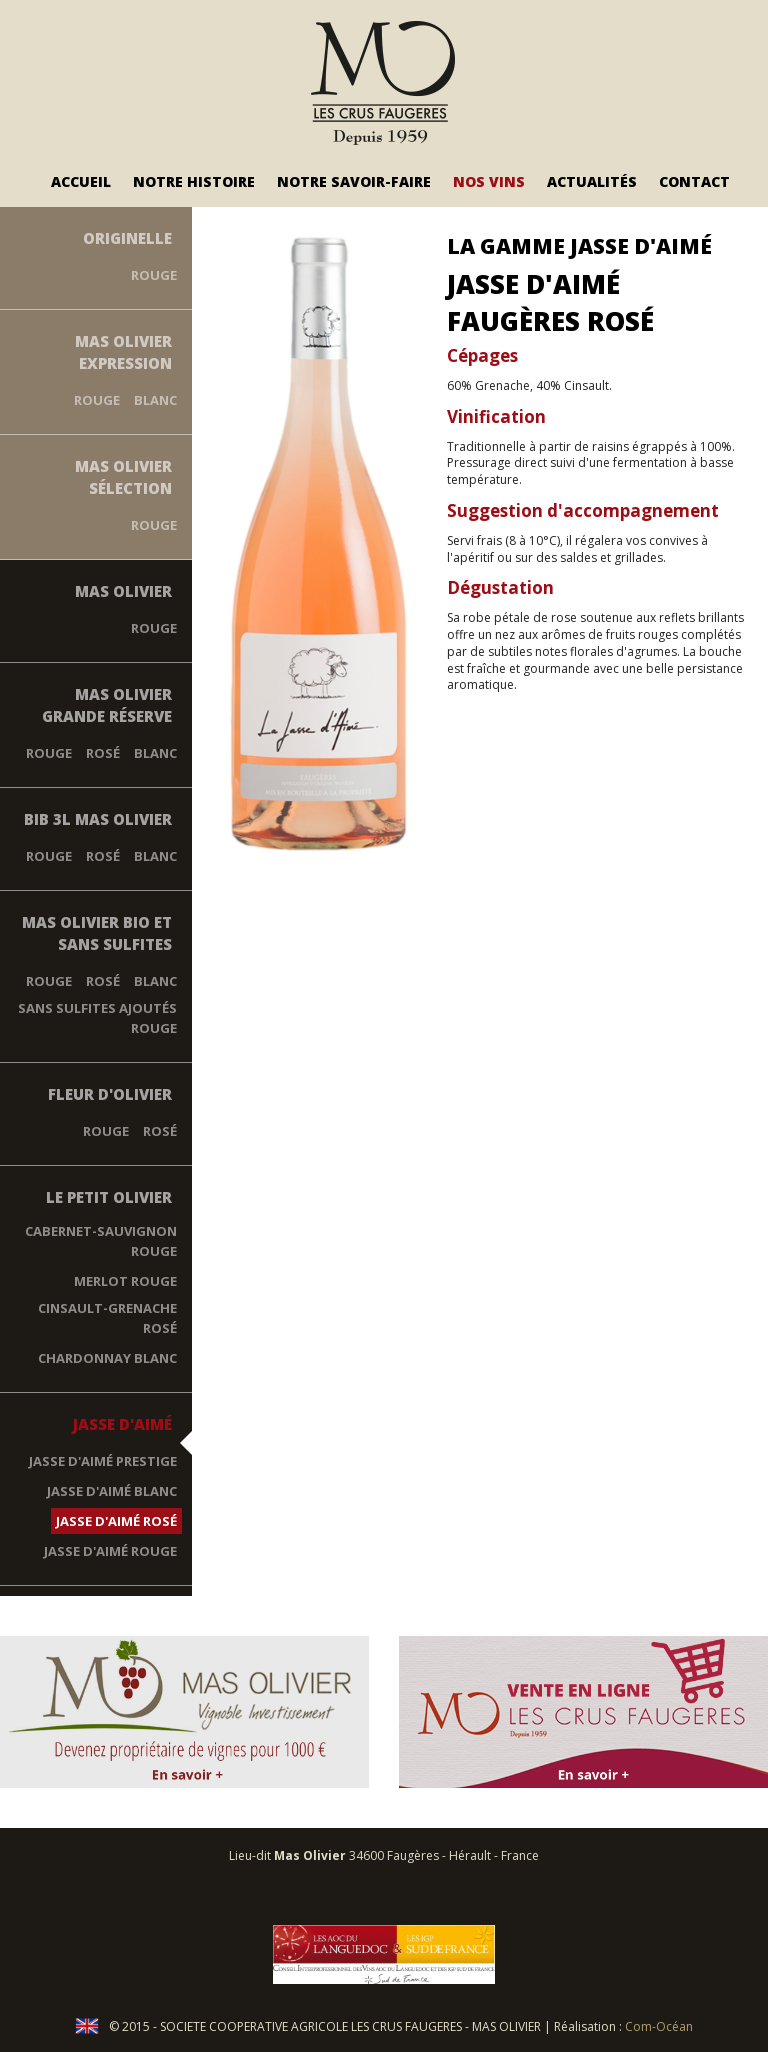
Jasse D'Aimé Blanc (112, 1491)
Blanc (155, 400)
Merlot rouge (125, 1281)
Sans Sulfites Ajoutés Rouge (97, 1018)
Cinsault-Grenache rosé (107, 1318)
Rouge (154, 275)
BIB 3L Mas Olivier (98, 819)
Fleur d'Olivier (110, 1094)
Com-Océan (659, 2026)
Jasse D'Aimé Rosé (116, 1521)
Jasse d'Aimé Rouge (110, 1551)
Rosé (103, 753)
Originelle (127, 238)
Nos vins (489, 181)
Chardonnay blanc (107, 1358)
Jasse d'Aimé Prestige (103, 1461)
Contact (694, 181)
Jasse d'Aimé (122, 1424)
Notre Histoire (194, 181)
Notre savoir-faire (354, 181)
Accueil (81, 181)
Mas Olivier (123, 591)
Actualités (592, 181)
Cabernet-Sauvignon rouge (101, 1241)
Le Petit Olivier (109, 1197)
